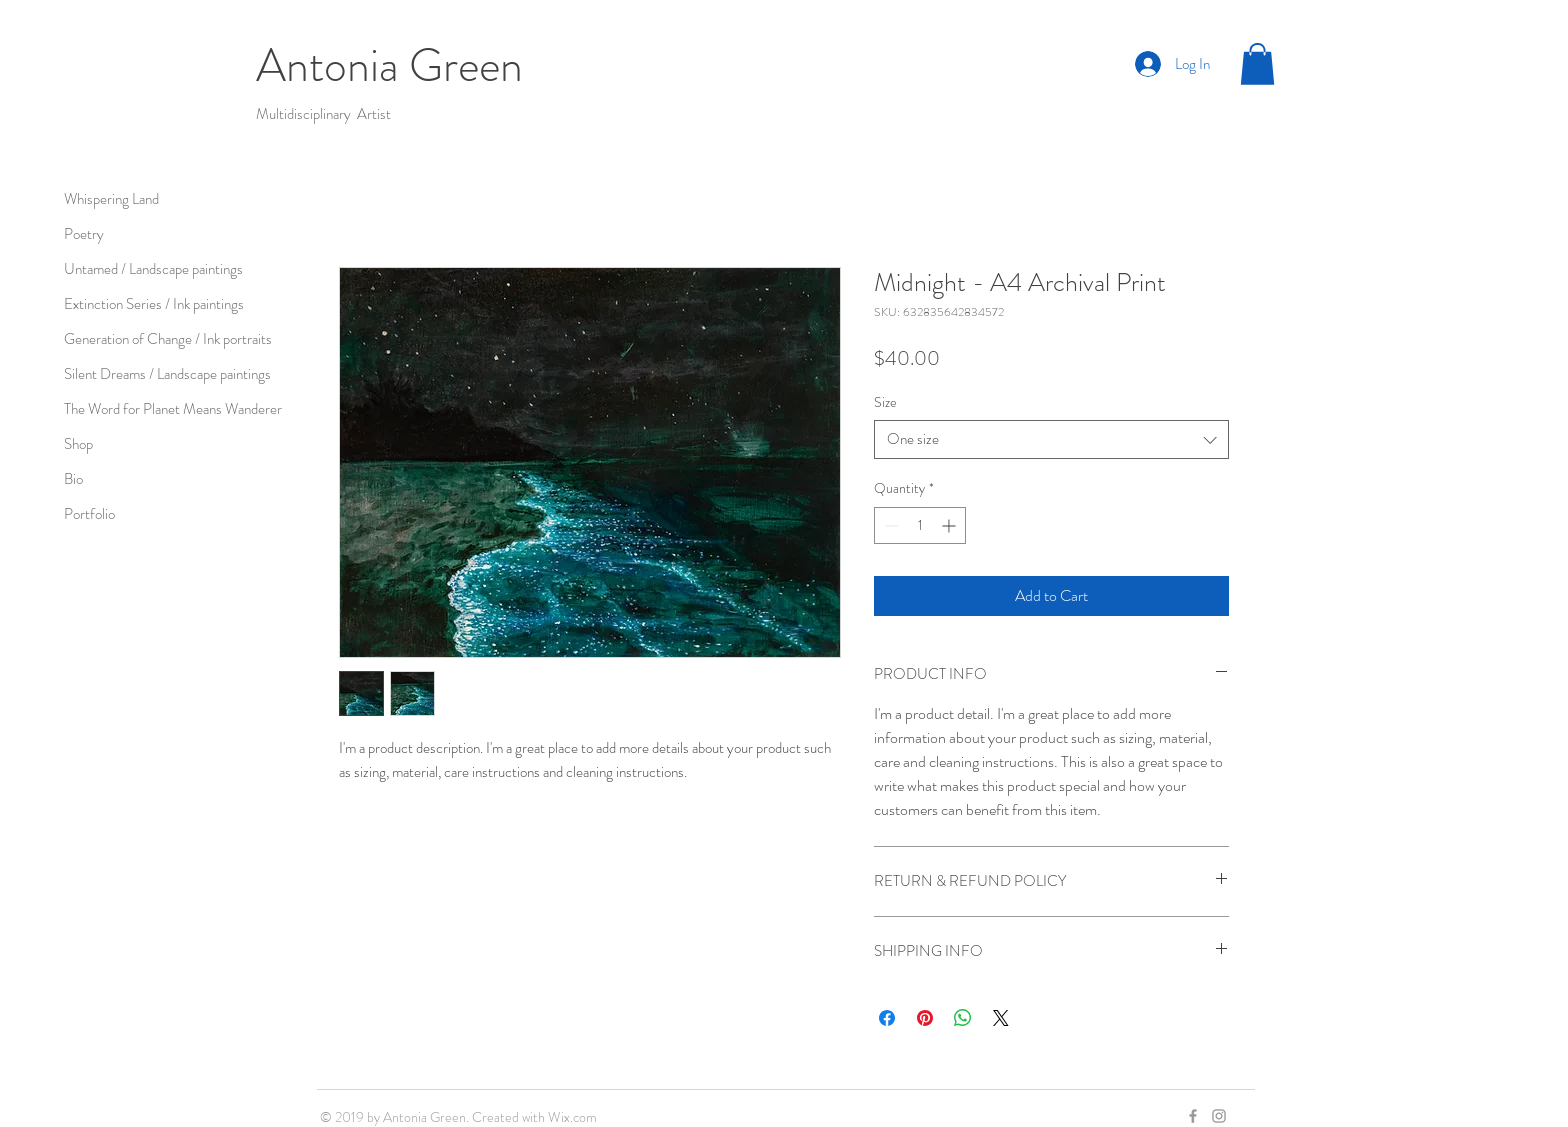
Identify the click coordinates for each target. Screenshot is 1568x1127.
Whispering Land (111, 199)
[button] (1257, 64)
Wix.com (572, 1117)
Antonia (332, 65)
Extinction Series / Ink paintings (154, 304)
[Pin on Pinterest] (925, 1018)
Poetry (84, 234)
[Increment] (950, 525)
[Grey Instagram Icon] (1219, 1116)
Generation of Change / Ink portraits (168, 339)
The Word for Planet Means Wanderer (173, 409)
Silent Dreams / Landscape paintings (167, 374)
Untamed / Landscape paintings (153, 269)
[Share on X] (1001, 1018)
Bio (73, 479)
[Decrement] (889, 525)
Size (885, 402)
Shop (78, 444)
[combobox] (1051, 439)
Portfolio (89, 514)
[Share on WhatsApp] (963, 1018)
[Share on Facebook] (887, 1018)
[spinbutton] (920, 525)
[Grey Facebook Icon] (1193, 1116)
